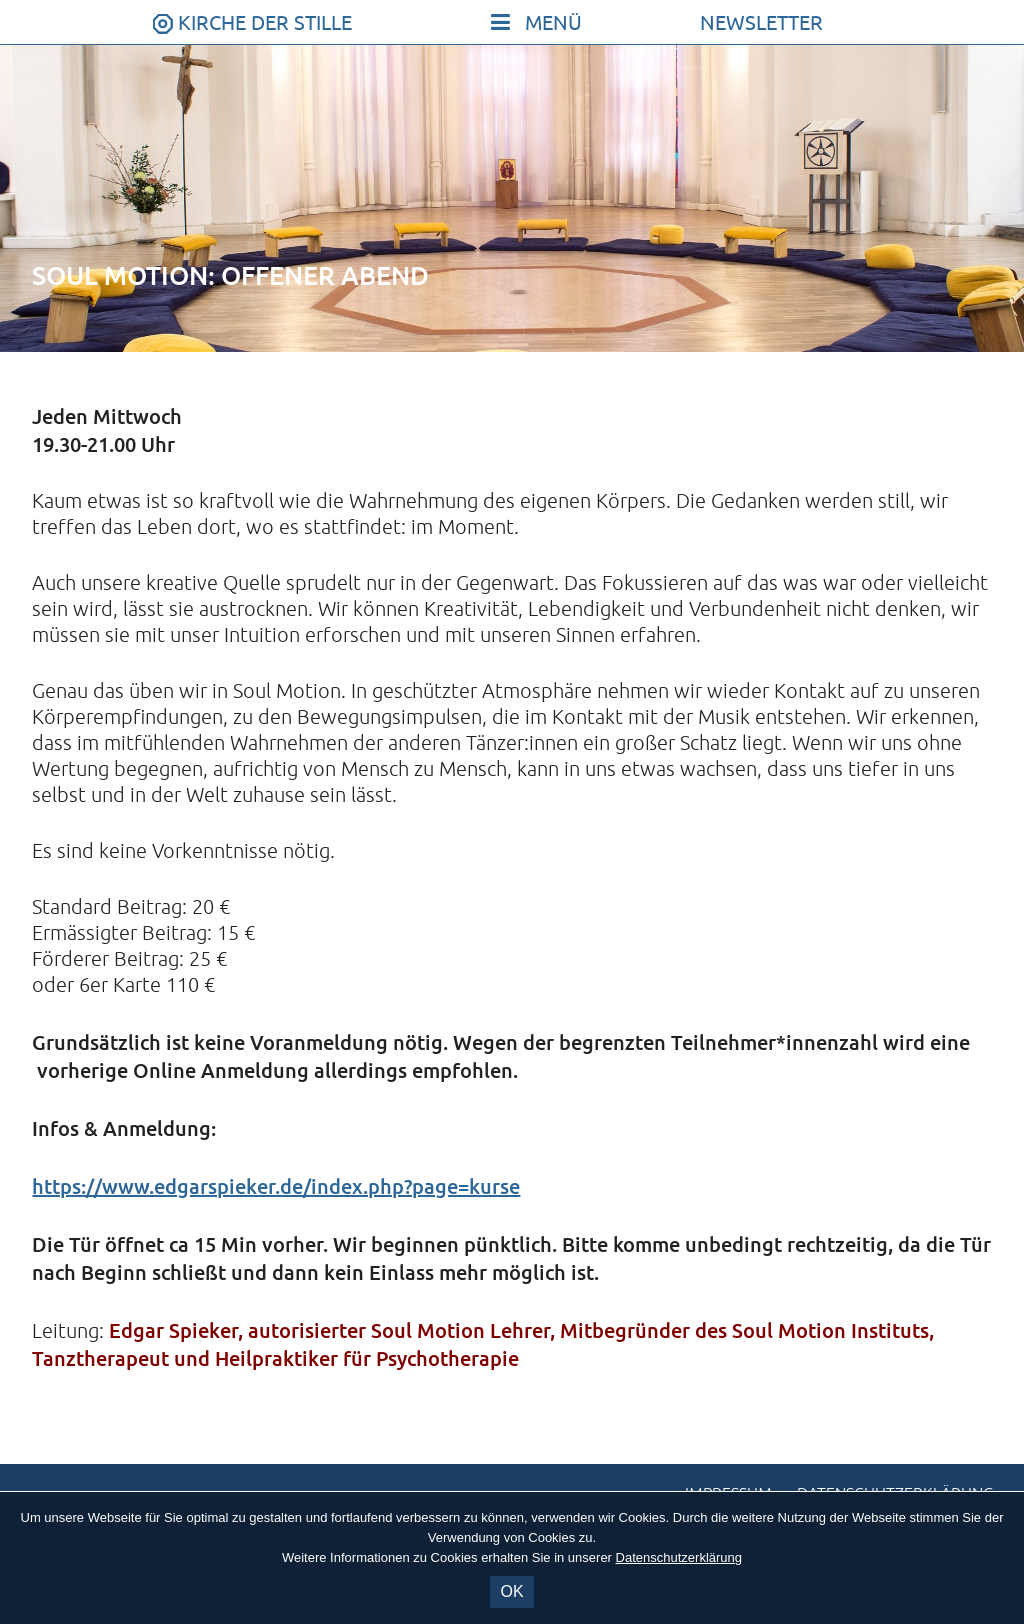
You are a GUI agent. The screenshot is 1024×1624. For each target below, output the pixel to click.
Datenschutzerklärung (679, 1557)
